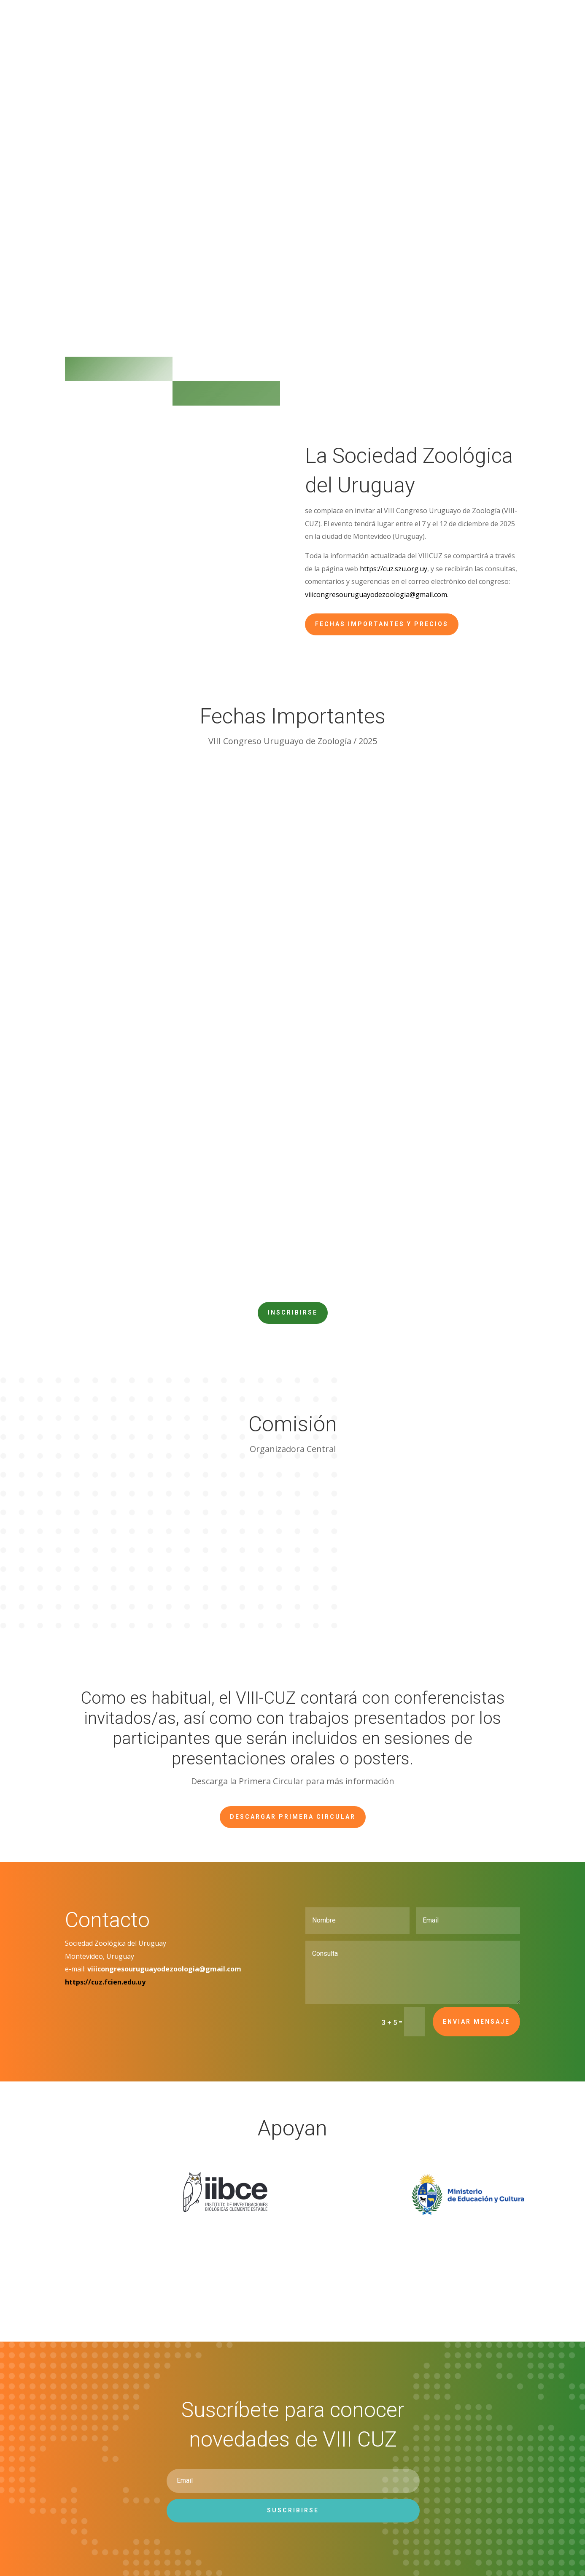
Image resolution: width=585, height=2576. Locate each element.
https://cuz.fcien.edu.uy (105, 1982)
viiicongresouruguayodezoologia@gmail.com (376, 594)
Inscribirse (293, 1312)
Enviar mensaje (476, 2021)
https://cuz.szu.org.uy (393, 568)
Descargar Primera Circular (293, 1816)
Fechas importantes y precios (381, 624)
